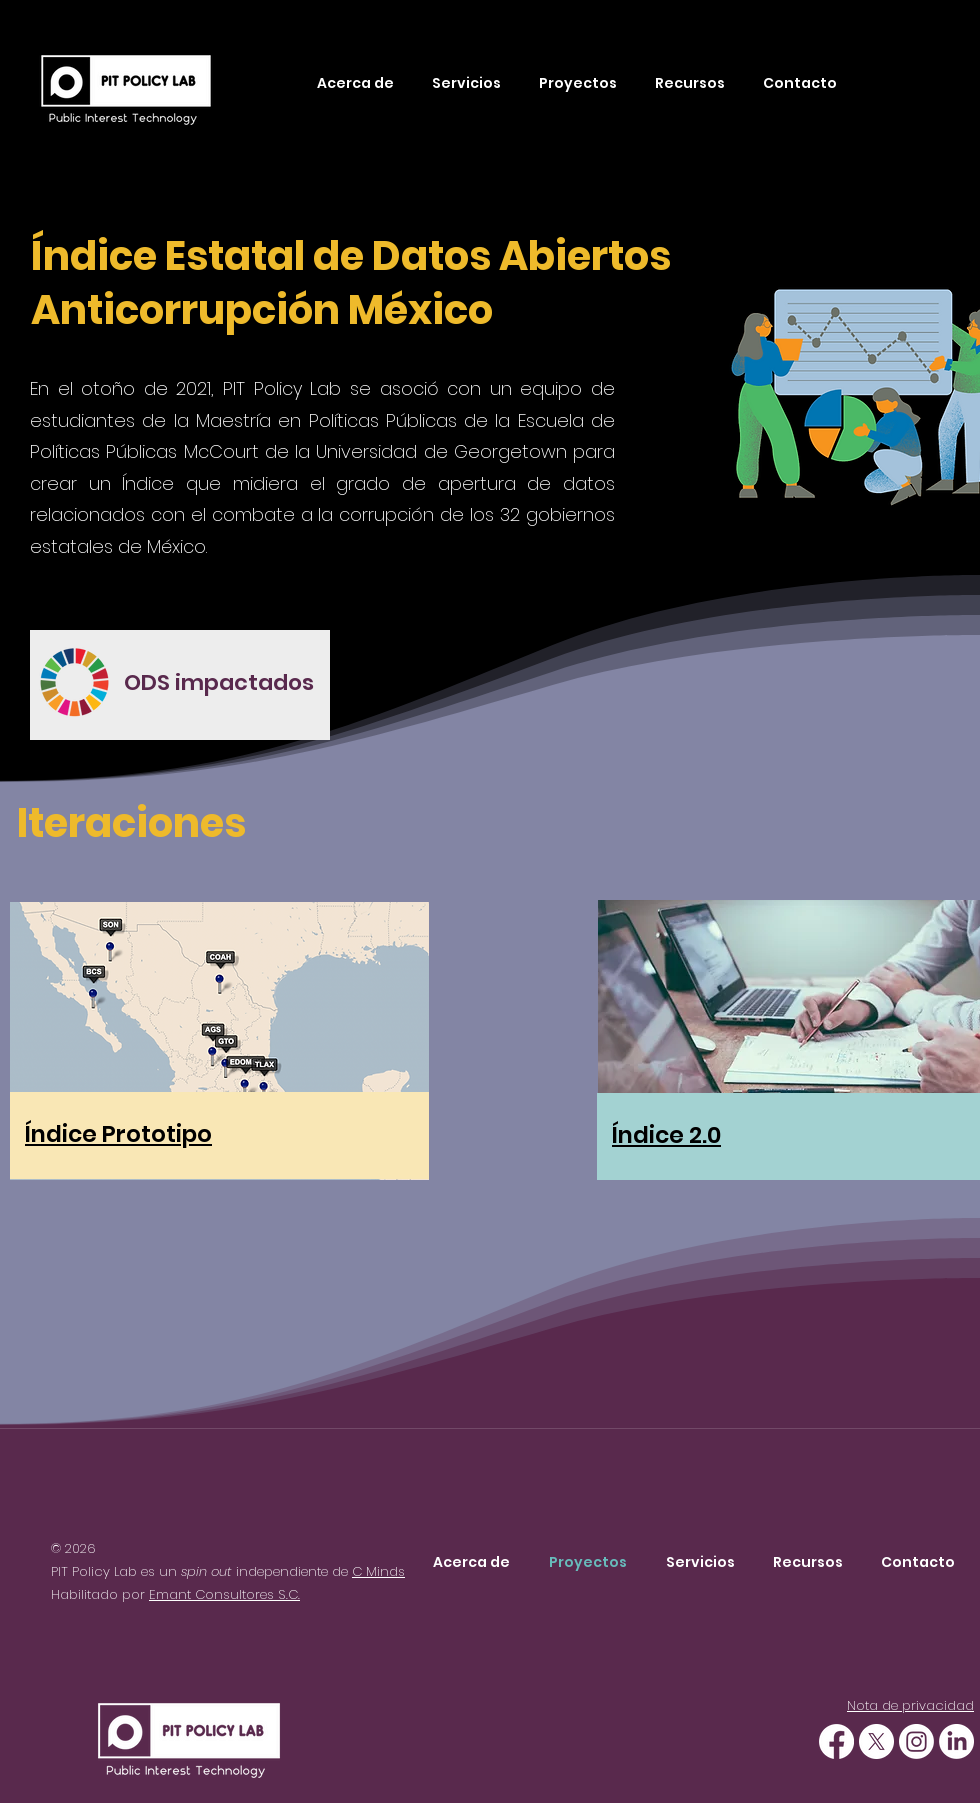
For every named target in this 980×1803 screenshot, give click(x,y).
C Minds (378, 1571)
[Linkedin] (956, 1741)
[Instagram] (916, 1741)
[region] (180, 685)
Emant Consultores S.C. (224, 1594)
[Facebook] (836, 1741)
